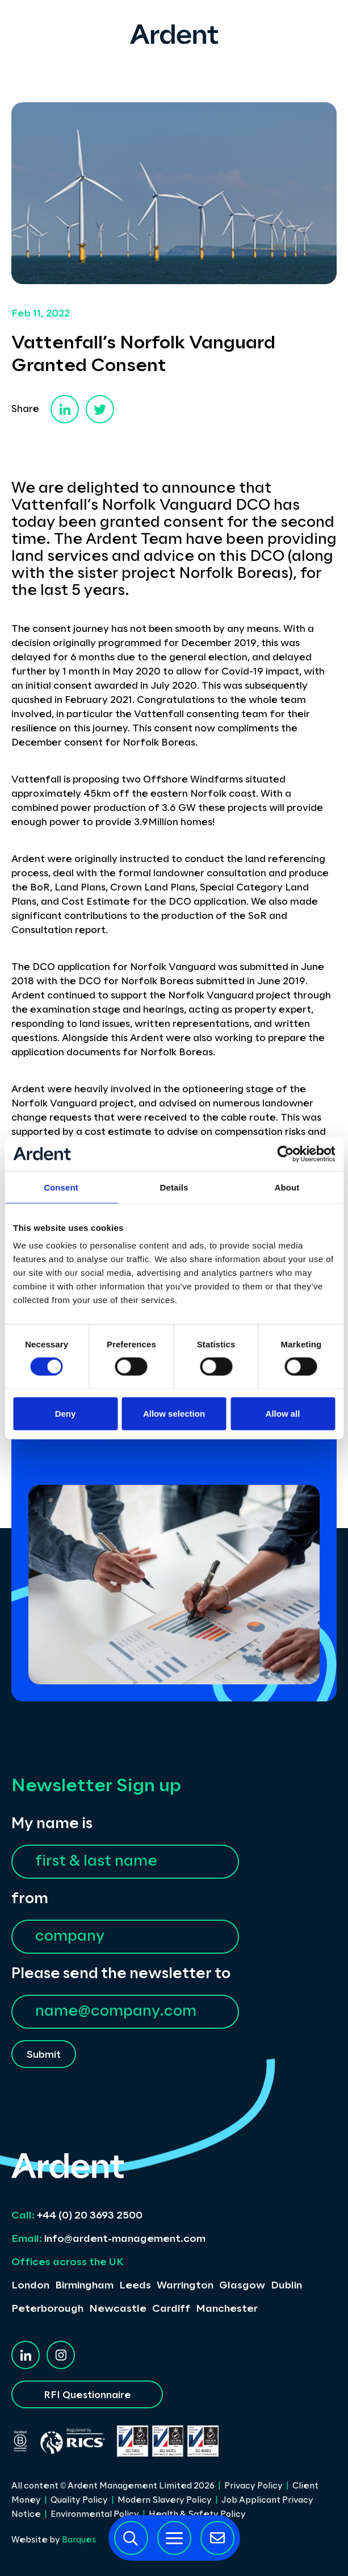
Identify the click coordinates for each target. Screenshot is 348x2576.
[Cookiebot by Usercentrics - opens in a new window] (285, 1153)
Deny (65, 1413)
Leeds (135, 2285)
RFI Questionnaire (87, 2395)
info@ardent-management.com (108, 2239)
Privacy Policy (253, 2486)
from (29, 1899)
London (30, 2285)
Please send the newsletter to (120, 1974)
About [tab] (287, 1187)
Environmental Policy (95, 2514)
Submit (44, 2055)
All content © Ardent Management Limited (113, 2486)
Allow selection (174, 1413)
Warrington (185, 2285)
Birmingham (84, 2285)
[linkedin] (65, 409)
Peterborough (47, 2309)
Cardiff (171, 2309)
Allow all (283, 1413)
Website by (53, 2540)
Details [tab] (174, 1187)
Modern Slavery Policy (165, 2500)
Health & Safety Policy (197, 2514)
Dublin (286, 2285)
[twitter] (100, 409)
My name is (52, 1824)
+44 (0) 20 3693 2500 (76, 2216)
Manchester (227, 2309)
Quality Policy (79, 2500)
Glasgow (242, 2285)
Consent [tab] (61, 1187)
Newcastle (117, 2309)
